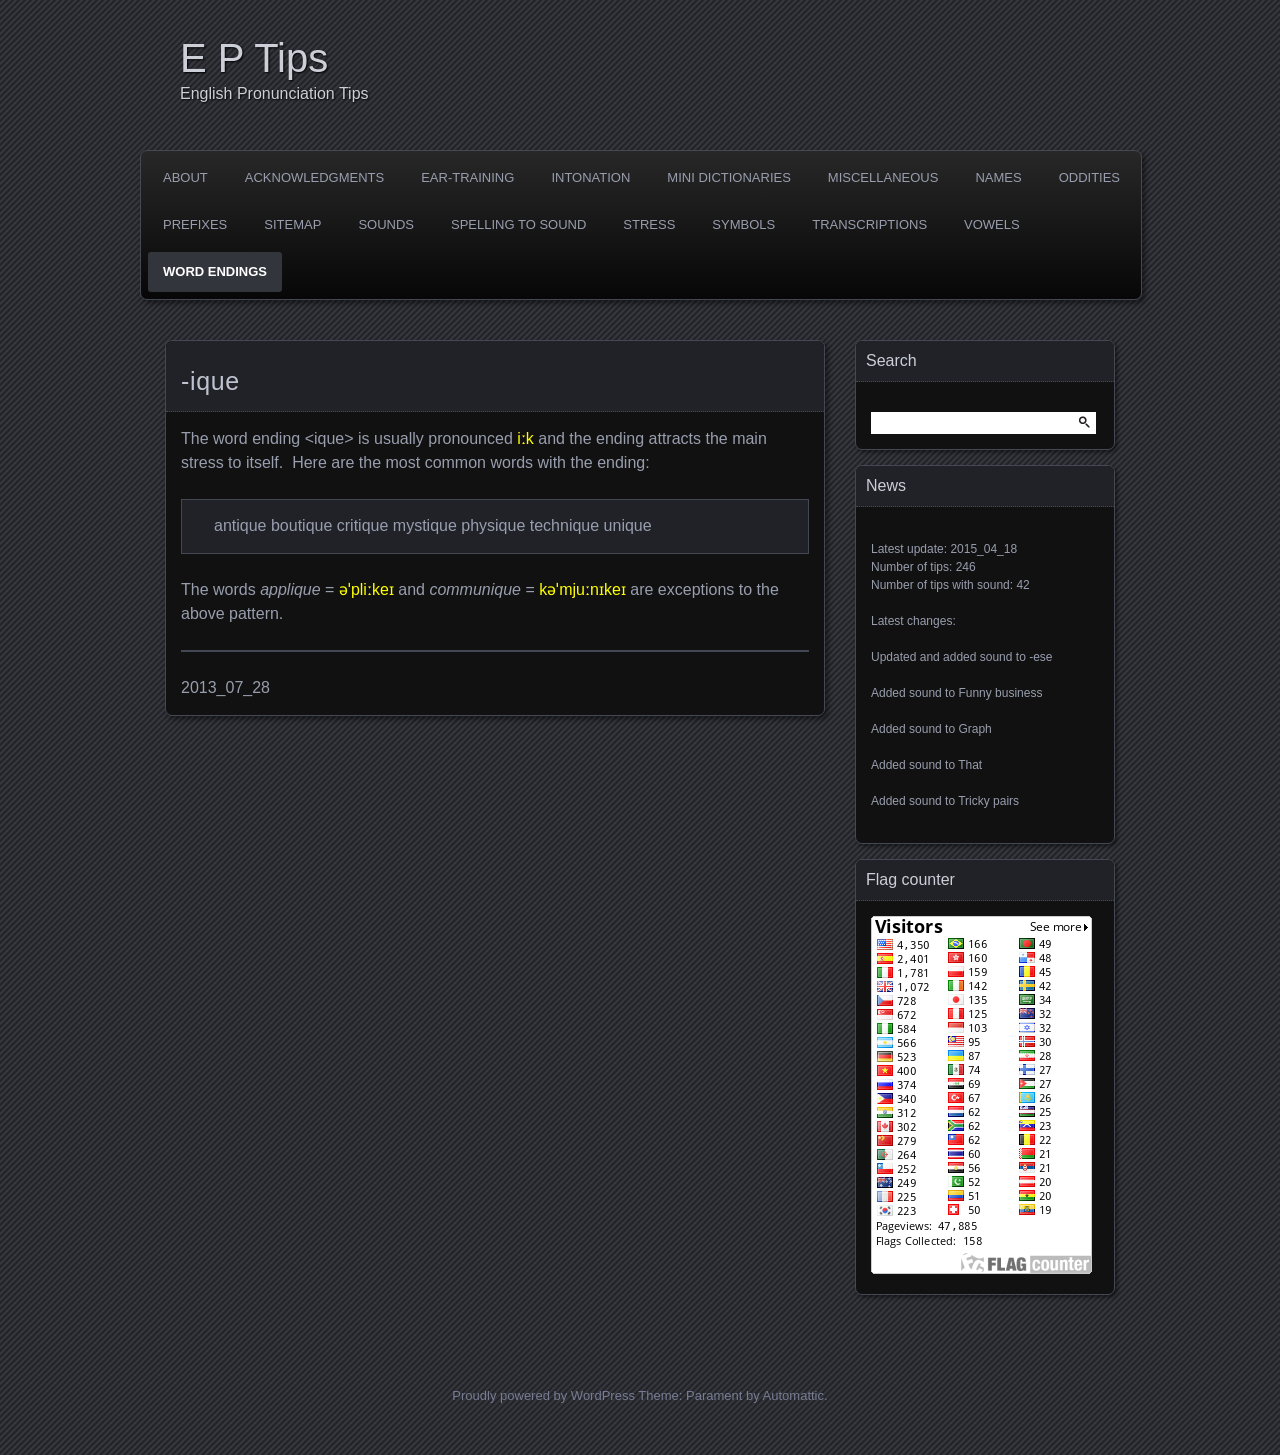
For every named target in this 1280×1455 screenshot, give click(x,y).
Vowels (992, 224)
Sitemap (292, 224)
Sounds (386, 224)
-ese (1040, 657)
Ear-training (467, 177)
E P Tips (254, 58)
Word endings (215, 271)
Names (998, 177)
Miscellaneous (883, 177)
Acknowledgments (314, 177)
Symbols (743, 224)
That (970, 765)
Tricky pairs (988, 801)
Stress (649, 224)
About (185, 177)
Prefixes (195, 224)
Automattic (793, 1395)
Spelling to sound (518, 224)
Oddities (1089, 177)
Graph (974, 729)
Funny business (1000, 693)
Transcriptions (869, 224)
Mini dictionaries (729, 177)
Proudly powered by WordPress (543, 1395)
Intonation (590, 177)
